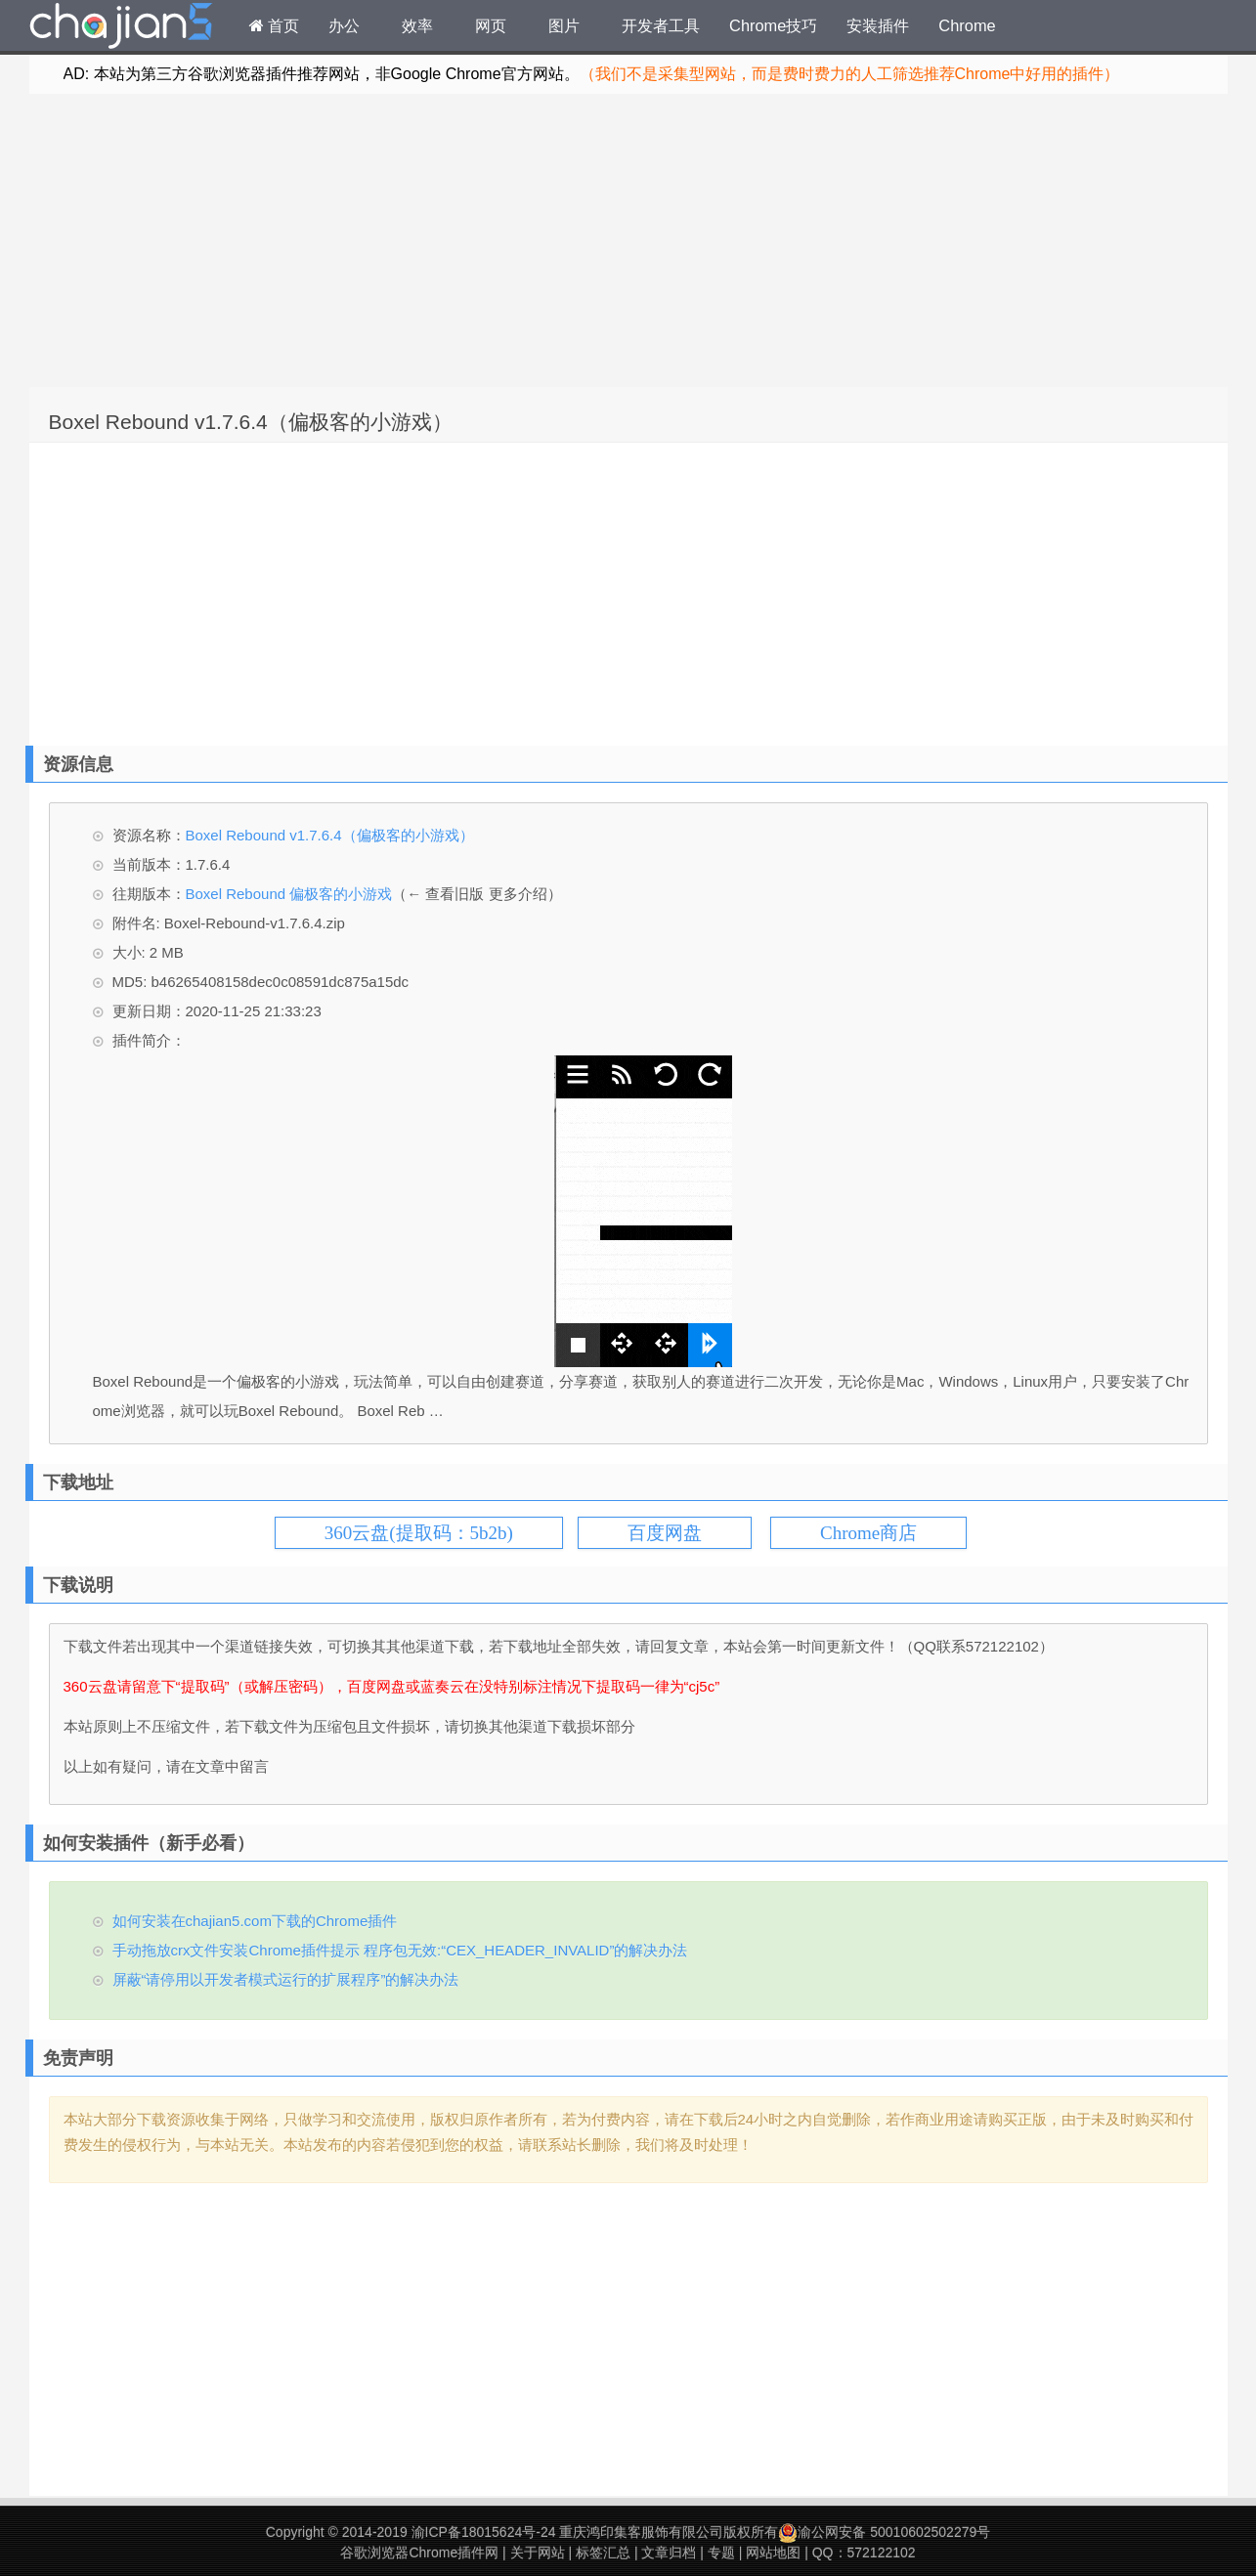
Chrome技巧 (773, 25)
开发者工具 (661, 25)
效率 (417, 25)
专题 (721, 2552)
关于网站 (537, 2552)
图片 (564, 25)
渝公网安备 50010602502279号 (884, 2532)
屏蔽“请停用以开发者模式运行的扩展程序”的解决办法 (285, 1979)
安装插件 (877, 25)
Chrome (966, 25)
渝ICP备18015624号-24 (483, 2532)
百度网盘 (665, 1533)
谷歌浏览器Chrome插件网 (419, 2552)
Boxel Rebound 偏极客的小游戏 (289, 893)
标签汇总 (603, 2552)
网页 (490, 25)
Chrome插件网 (121, 28)
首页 (274, 25)
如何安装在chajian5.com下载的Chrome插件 (255, 1920)
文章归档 (668, 2552)
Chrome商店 (868, 1533)
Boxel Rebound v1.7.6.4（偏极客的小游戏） (251, 421)
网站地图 (773, 2552)
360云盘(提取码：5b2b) (419, 1533)
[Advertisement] (628, 240)
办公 (344, 25)
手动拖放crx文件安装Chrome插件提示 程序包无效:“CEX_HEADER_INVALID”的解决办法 (400, 1950)
